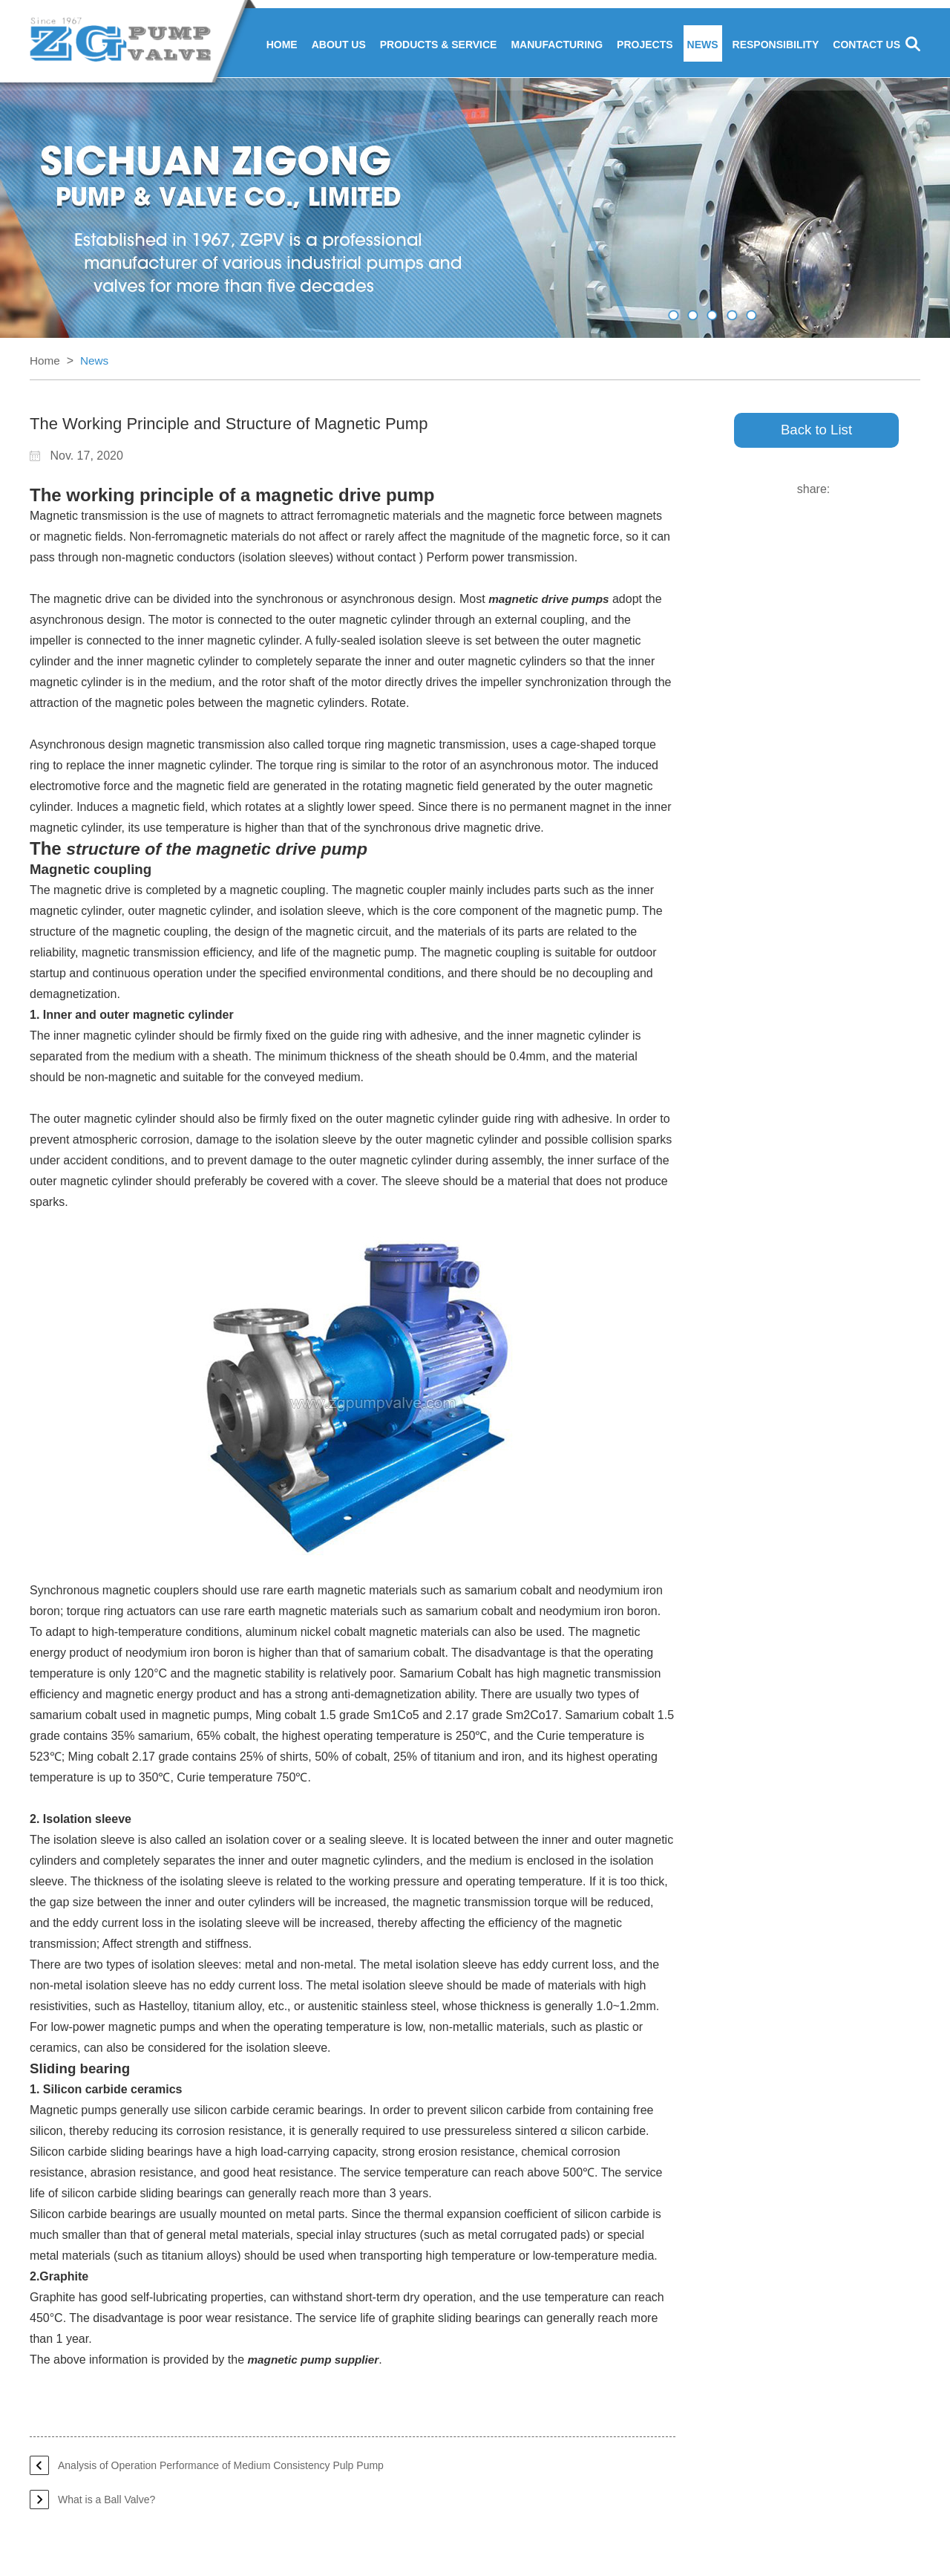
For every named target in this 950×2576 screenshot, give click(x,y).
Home (282, 46)
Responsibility (776, 46)
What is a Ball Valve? (106, 2501)
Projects (644, 46)
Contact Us (866, 46)
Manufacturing (557, 46)
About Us (339, 46)
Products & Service (438, 46)
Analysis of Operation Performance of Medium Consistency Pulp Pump (221, 2467)
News (702, 46)
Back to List (816, 433)
